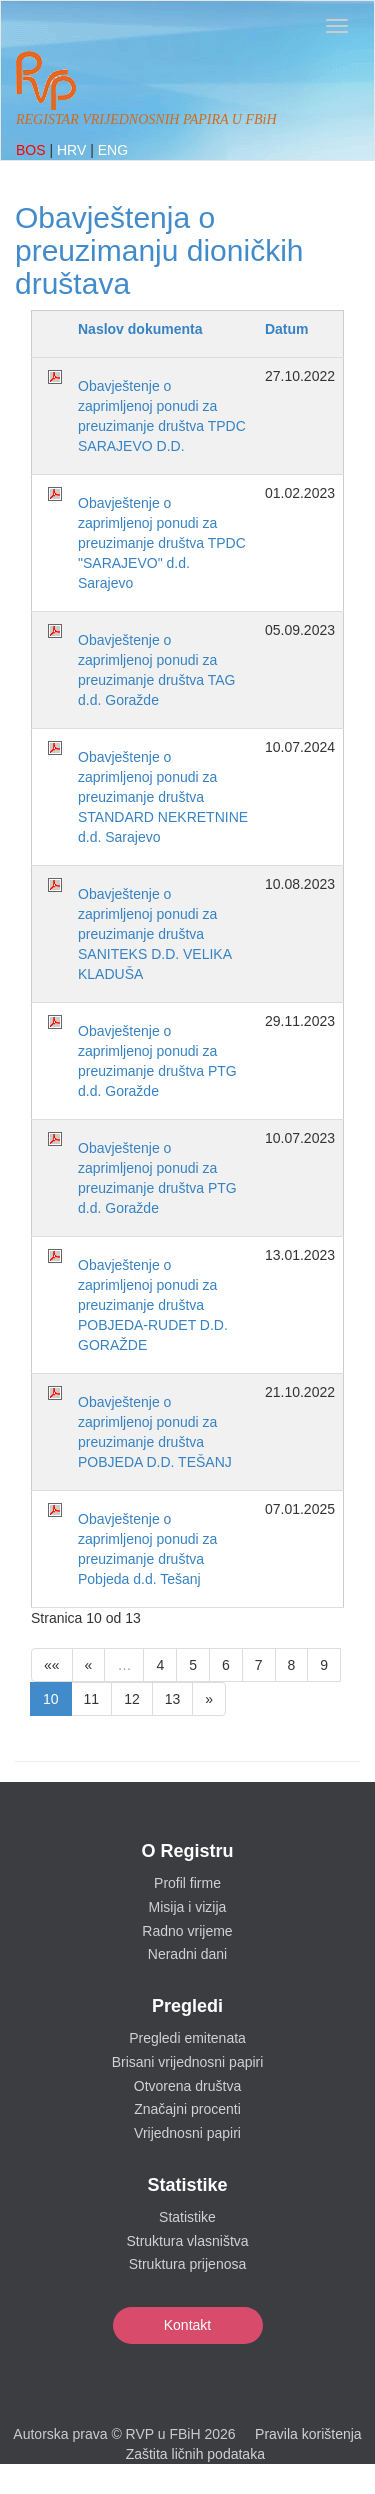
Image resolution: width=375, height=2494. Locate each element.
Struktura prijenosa (188, 2264)
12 (132, 1699)
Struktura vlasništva (187, 2241)
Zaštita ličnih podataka (195, 2454)
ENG (113, 150)
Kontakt (187, 2325)
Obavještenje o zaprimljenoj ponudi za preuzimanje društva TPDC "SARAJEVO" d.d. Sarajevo (162, 543)
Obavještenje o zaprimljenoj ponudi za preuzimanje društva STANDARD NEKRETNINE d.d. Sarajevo (163, 797)
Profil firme (187, 1883)
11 (92, 1699)
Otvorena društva (187, 2086)
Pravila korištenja (308, 2434)
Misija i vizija (188, 1907)
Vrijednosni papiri (187, 2133)
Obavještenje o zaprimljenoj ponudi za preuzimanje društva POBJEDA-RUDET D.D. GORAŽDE (153, 1305)
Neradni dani (187, 1954)
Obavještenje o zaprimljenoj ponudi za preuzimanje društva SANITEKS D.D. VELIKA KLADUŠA (154, 934)
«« (52, 1665)
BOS (32, 150)
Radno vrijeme (187, 1931)
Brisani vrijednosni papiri (188, 2062)
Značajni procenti (187, 2109)
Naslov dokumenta (140, 329)
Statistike (187, 2217)
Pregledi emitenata (187, 2038)
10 (51, 1699)
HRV (73, 150)
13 (173, 1699)
